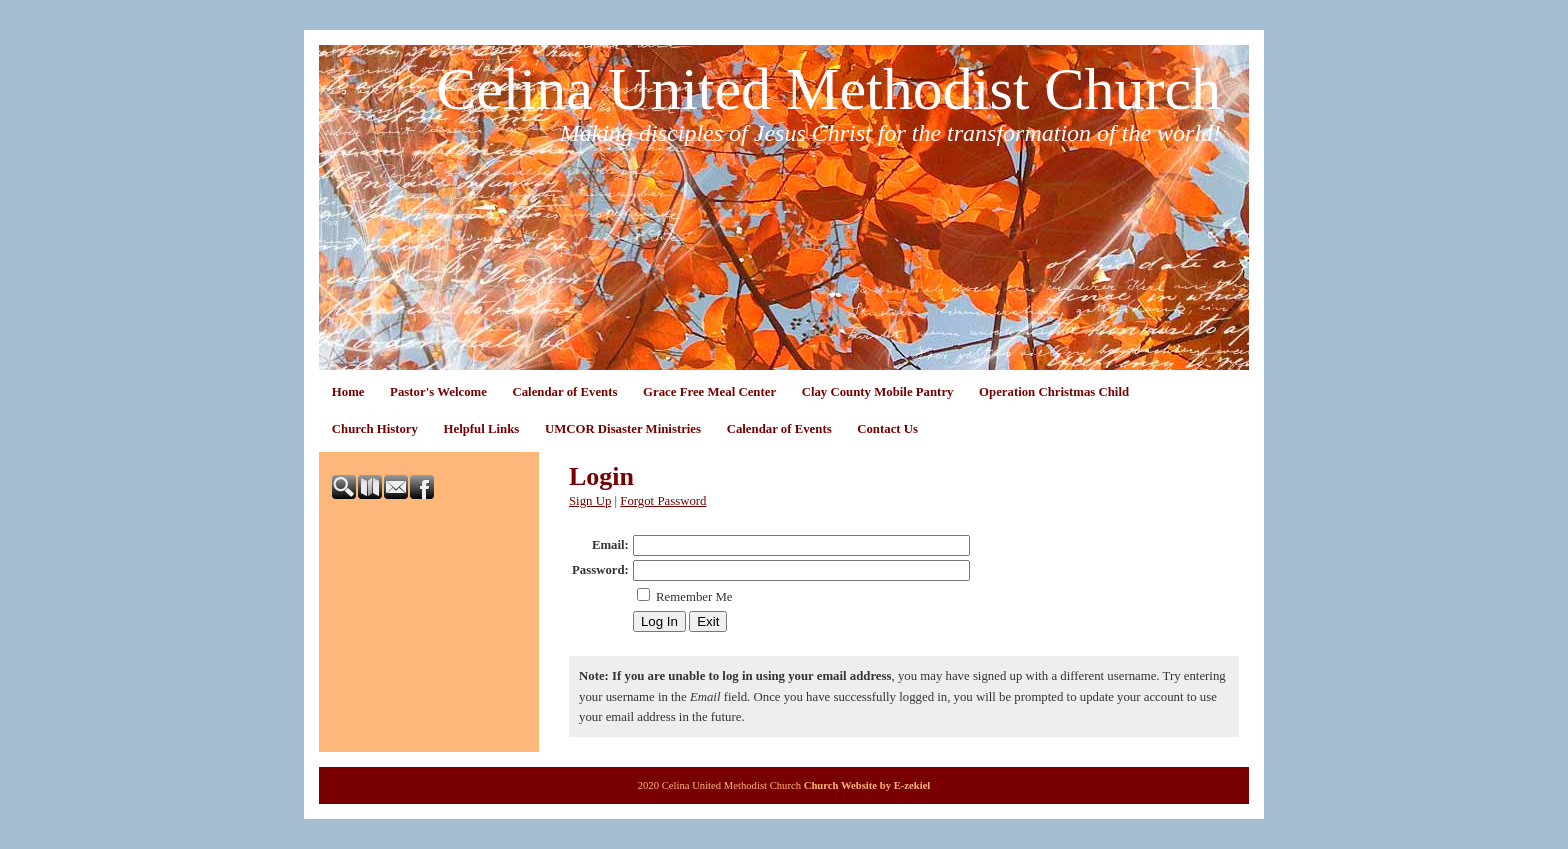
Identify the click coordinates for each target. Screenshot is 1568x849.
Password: (600, 570)
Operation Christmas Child (1054, 392)
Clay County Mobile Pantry (878, 392)
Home (348, 392)
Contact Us (887, 429)
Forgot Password (663, 501)
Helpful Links (482, 429)
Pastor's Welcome (438, 392)
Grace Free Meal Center (709, 392)
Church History (375, 429)
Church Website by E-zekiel (867, 785)
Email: (610, 545)
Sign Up (590, 501)
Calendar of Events (564, 392)
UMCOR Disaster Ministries (623, 429)
